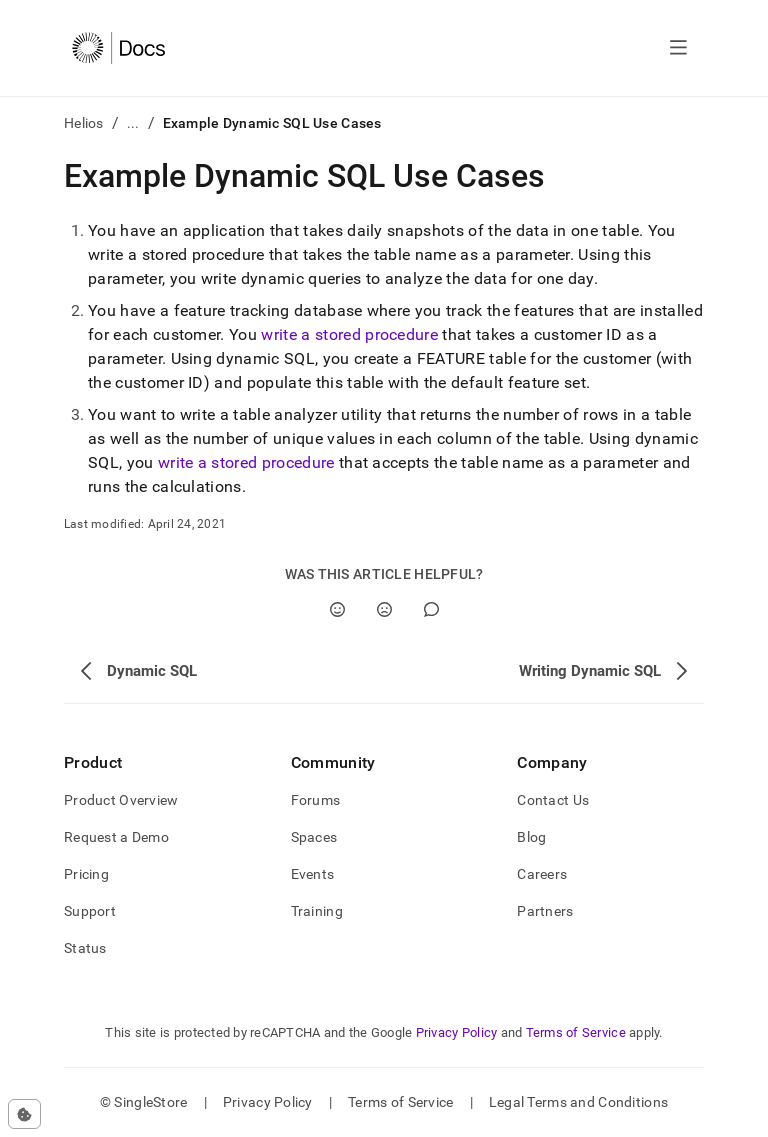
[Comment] (431, 609)
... (133, 123)
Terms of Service (576, 1032)
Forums (316, 800)
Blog (531, 837)
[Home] (118, 48)
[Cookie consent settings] (24, 1114)
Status (85, 948)
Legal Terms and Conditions (578, 1102)
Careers (542, 874)
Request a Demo (116, 837)
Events (313, 874)
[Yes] (337, 609)
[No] (384, 609)
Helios (84, 123)
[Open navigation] (678, 48)
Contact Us (553, 800)
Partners (545, 911)
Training (317, 911)
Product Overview (121, 800)
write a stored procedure (349, 334)
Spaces (314, 837)
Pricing (86, 874)
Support (90, 911)
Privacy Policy (457, 1032)
